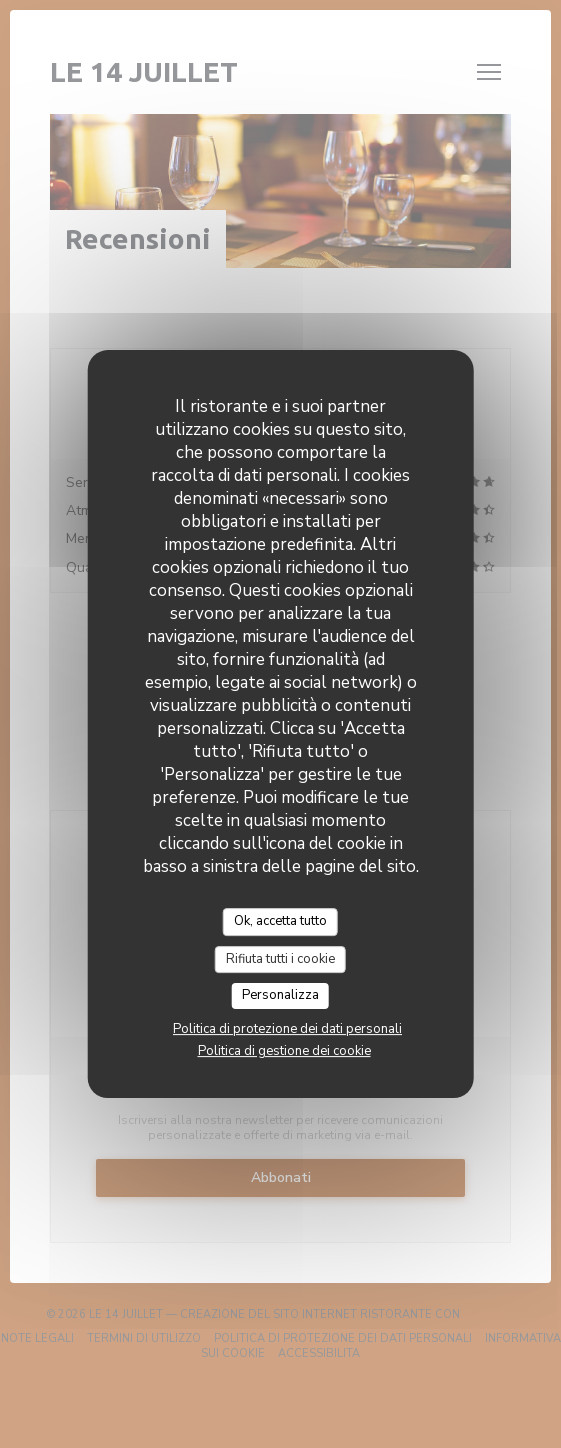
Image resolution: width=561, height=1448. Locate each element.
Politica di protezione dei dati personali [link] (287, 1029)
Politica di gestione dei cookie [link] (284, 1051)
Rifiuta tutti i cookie (280, 959)
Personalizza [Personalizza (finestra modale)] (280, 995)
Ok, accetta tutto (280, 921)
